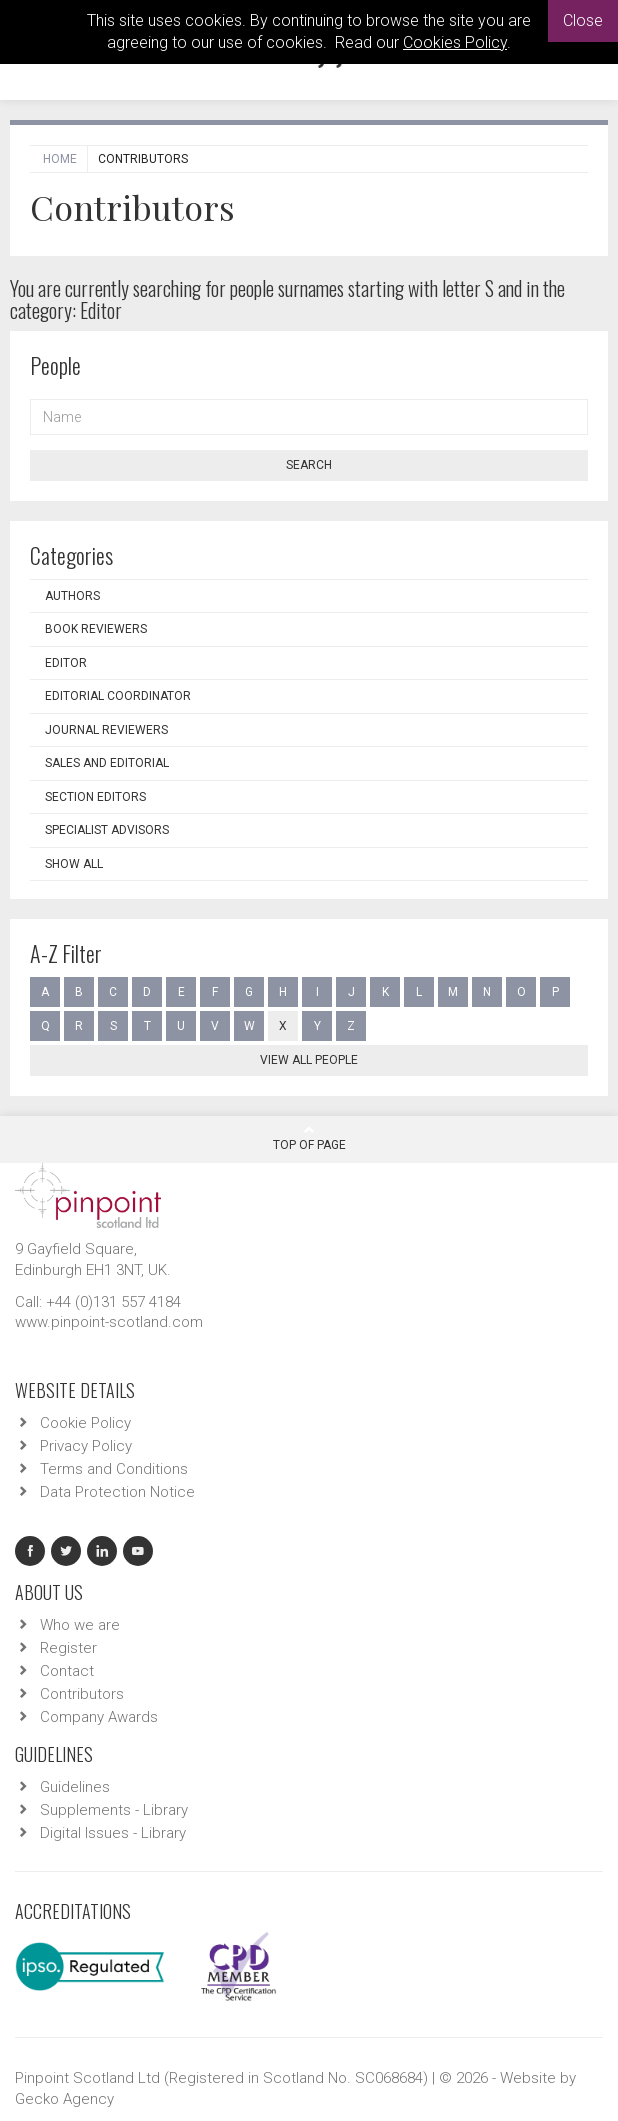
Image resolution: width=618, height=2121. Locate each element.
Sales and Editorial (107, 763)
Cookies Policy (455, 42)
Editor (66, 663)
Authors (72, 596)
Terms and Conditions (114, 1469)
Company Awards (99, 1717)
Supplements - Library (114, 1810)
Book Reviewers (96, 629)
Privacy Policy (86, 1446)
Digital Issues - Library (113, 1833)
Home (60, 159)
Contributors (82, 1694)
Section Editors (95, 797)
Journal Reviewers (106, 730)
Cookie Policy (85, 1423)
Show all (74, 864)
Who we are (80, 1625)
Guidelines (75, 1787)
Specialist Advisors (107, 830)
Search (309, 465)
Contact (67, 1671)
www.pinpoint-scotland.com (109, 1322)
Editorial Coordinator (118, 696)
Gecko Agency (64, 2099)
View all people (309, 1060)
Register (68, 1648)
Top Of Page (309, 1138)
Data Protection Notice (117, 1492)
